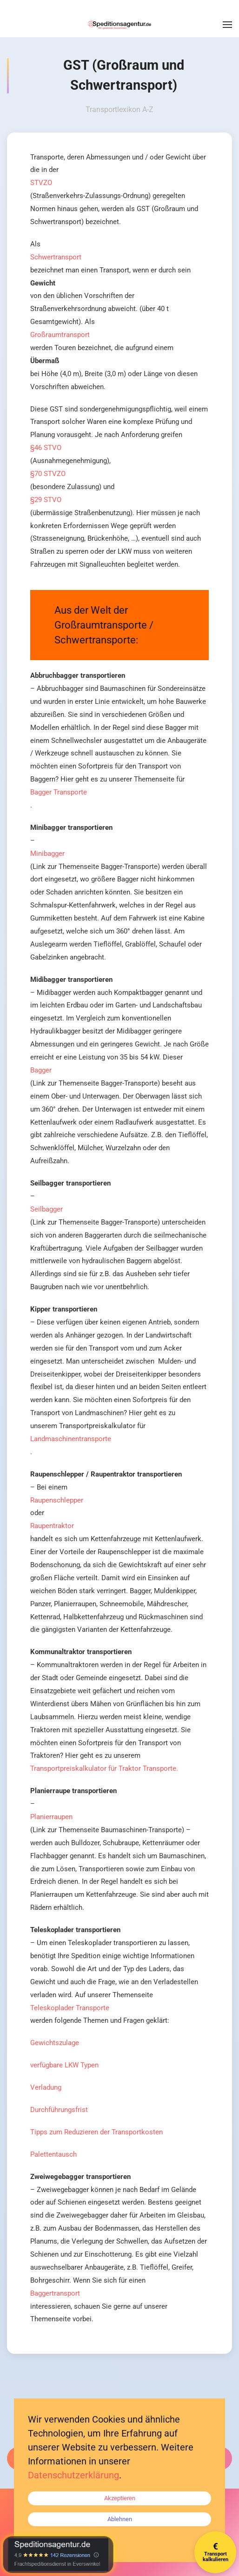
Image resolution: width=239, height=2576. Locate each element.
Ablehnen (119, 2519)
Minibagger (47, 853)
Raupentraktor (52, 1526)
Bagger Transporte (58, 792)
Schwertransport (55, 257)
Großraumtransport (60, 335)
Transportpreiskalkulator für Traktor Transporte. (104, 1768)
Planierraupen (51, 1817)
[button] (227, 24)
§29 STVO (45, 500)
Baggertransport (55, 2293)
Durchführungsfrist (59, 2110)
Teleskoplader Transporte (69, 2008)
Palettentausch (53, 2154)
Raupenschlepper (56, 1500)
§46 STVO (45, 448)
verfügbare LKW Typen (64, 2065)
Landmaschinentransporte (70, 1439)
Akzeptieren (119, 2498)
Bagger (41, 1070)
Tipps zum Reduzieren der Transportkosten (96, 2132)
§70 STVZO (48, 474)
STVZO (41, 183)
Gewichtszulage (54, 2043)
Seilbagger (46, 1209)
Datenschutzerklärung (73, 2475)
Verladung (45, 2087)
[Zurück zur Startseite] (119, 24)
